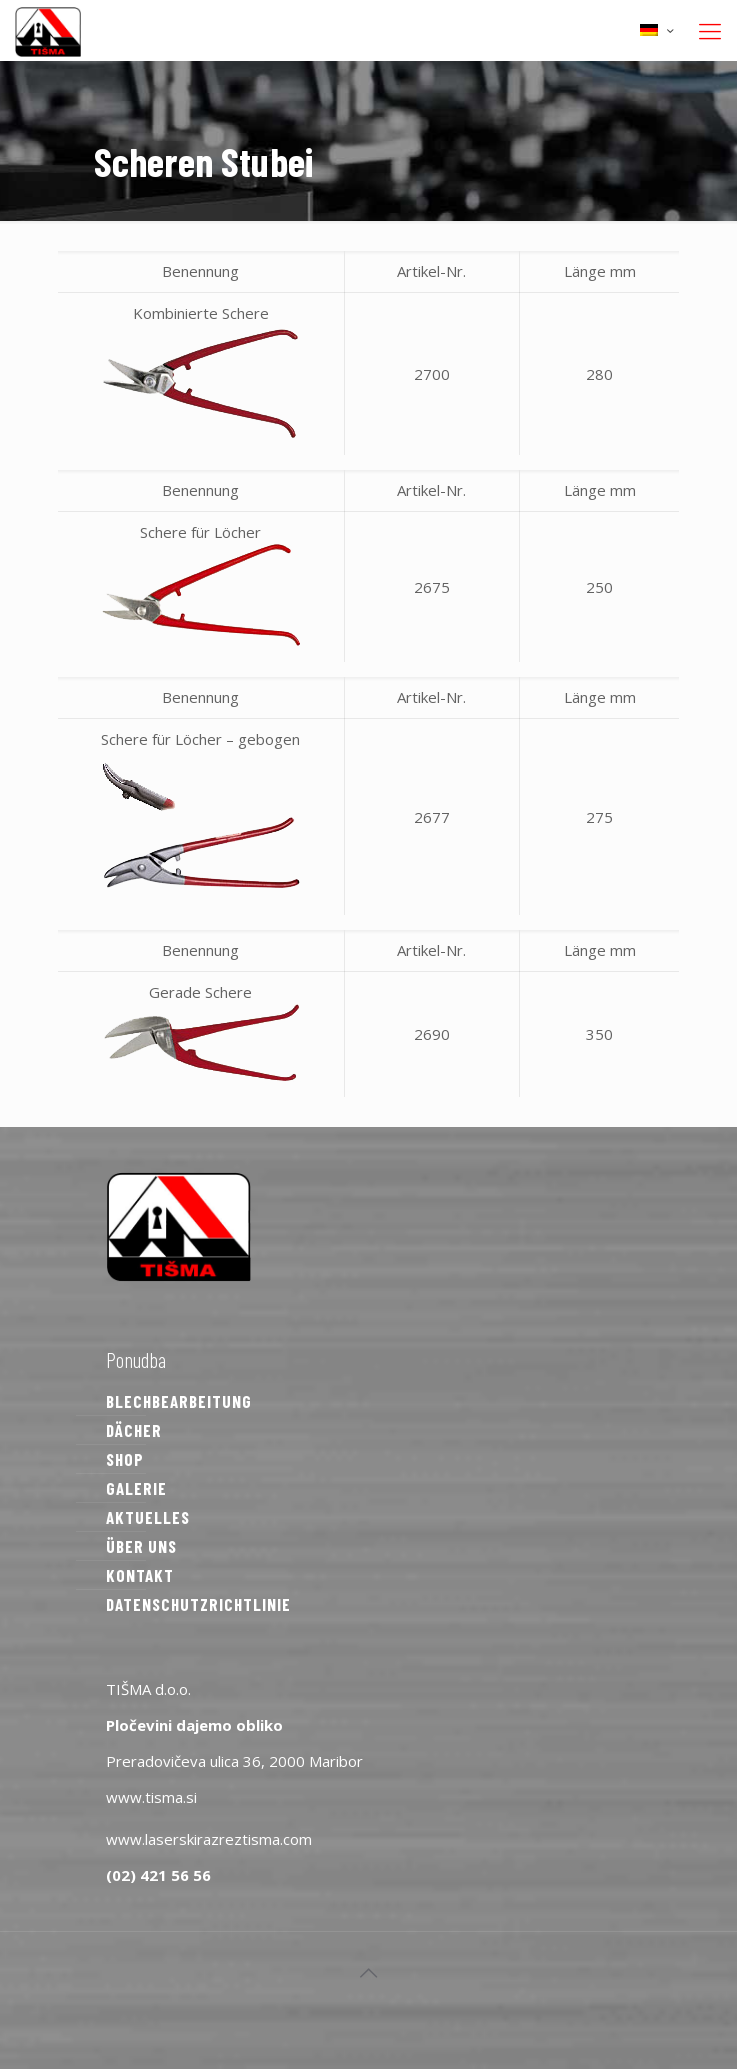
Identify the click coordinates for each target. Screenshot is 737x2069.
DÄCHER (134, 1430)
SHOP (125, 1459)
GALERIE (136, 1488)
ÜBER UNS (141, 1546)
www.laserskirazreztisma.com (209, 1839)
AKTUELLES (148, 1517)
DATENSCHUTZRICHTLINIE (198, 1604)
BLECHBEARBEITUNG (179, 1401)
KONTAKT (140, 1575)
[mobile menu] (710, 30)
